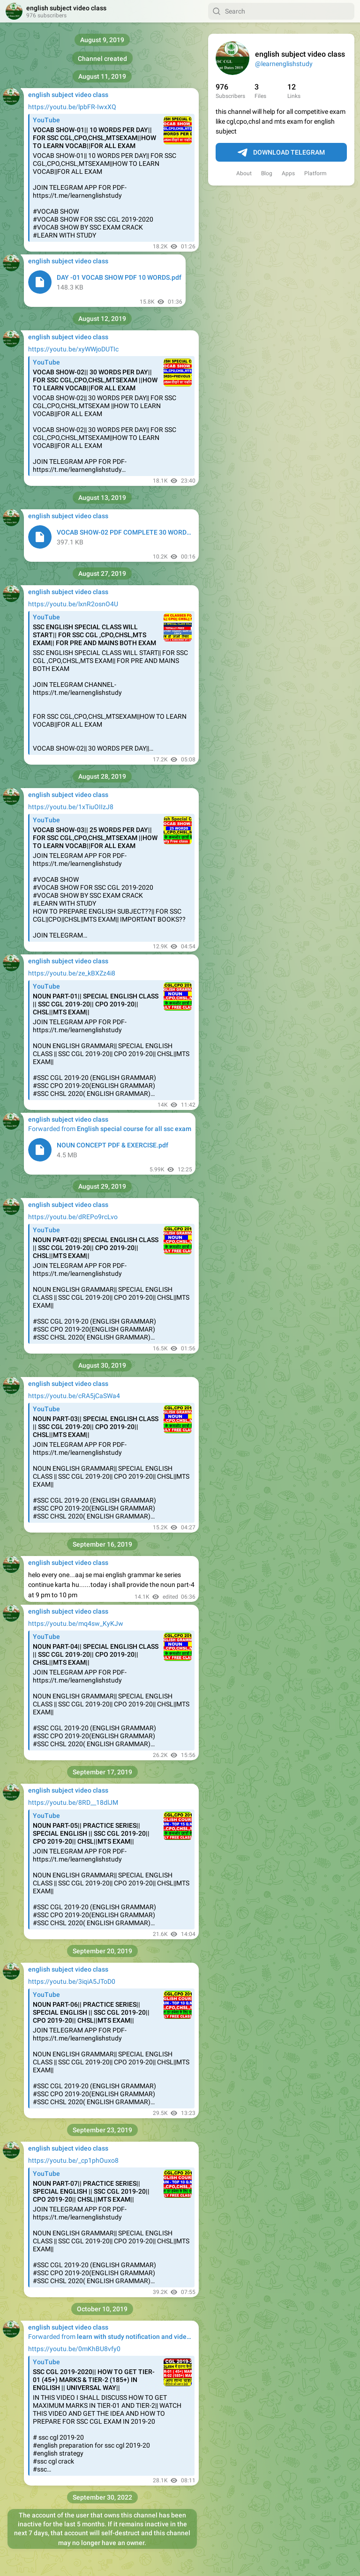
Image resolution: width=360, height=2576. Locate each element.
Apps (288, 173)
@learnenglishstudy (284, 63)
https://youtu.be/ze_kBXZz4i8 (71, 973)
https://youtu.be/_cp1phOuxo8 (73, 2160)
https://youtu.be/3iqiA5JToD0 (71, 1981)
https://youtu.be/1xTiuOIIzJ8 (70, 807)
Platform (315, 173)
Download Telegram (281, 153)
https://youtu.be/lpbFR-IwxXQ (72, 107)
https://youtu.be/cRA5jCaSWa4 (74, 1396)
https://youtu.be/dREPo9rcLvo (73, 1217)
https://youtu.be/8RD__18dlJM (73, 1802)
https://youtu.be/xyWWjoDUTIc (73, 349)
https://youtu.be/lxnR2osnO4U (73, 604)
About (244, 173)
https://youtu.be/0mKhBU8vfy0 (74, 2349)
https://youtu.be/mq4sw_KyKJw (75, 1623)
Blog (266, 173)
